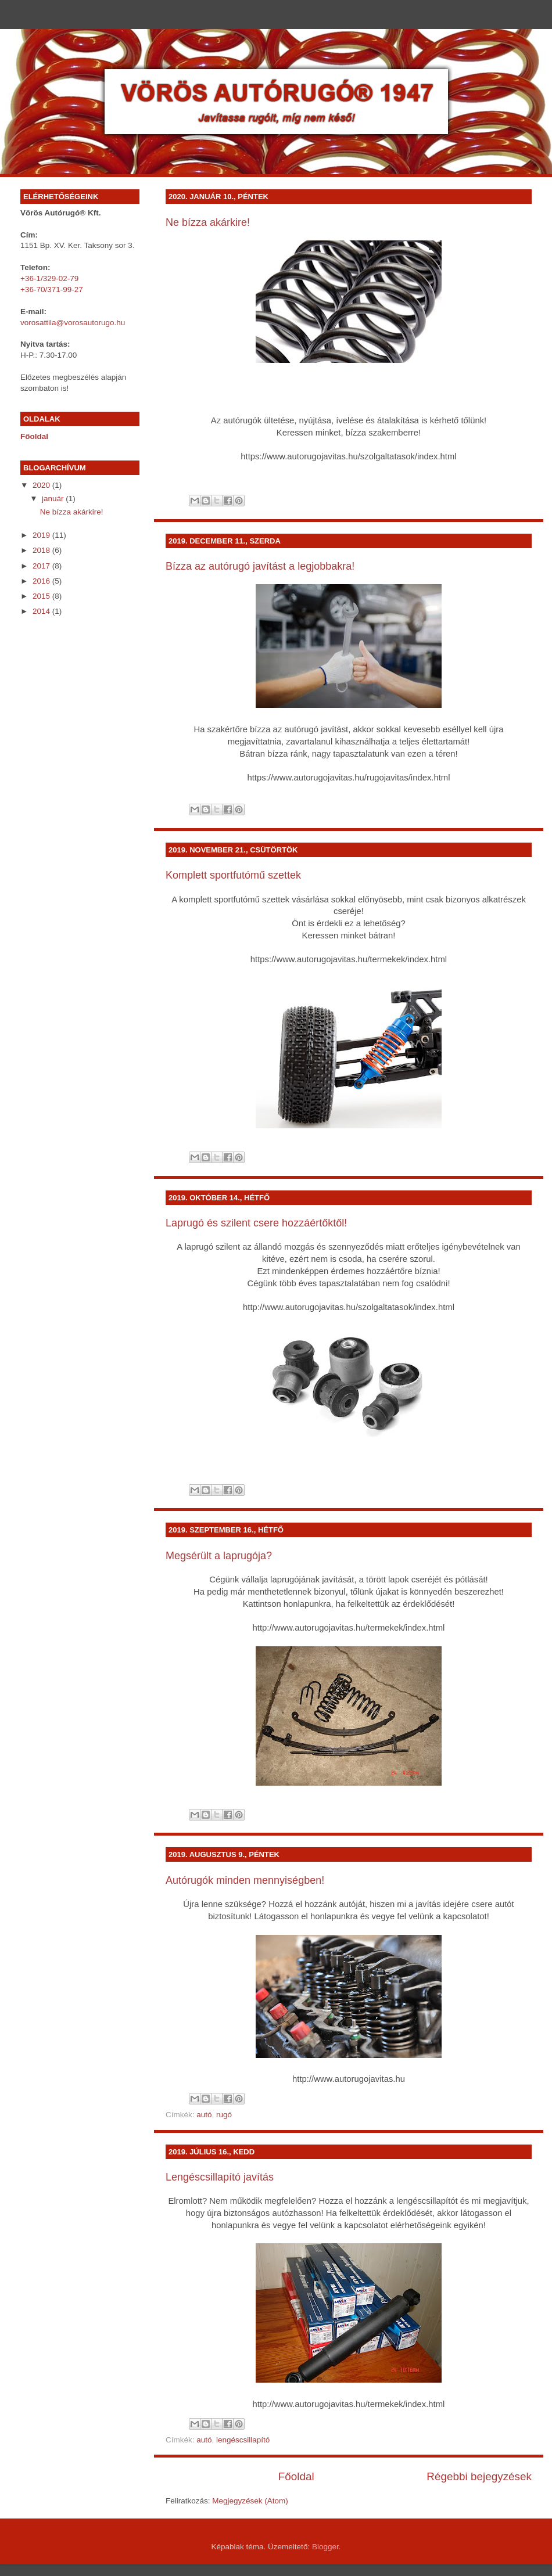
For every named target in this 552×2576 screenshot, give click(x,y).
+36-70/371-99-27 (51, 289)
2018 (42, 550)
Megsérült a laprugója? (219, 1556)
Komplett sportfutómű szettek (233, 875)
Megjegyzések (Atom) (250, 2500)
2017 (42, 566)
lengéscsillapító (243, 2439)
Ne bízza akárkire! (208, 222)
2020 (42, 485)
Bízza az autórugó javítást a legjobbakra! (260, 566)
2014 (42, 611)
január (54, 498)
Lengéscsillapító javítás (220, 2177)
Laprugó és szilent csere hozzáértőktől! (256, 1223)
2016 (42, 581)
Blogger (325, 2546)
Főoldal (296, 2476)
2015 (42, 596)
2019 (42, 535)
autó (204, 2114)
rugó (224, 2114)
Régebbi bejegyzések (479, 2476)
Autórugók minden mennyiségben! (245, 1880)
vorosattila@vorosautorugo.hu (72, 322)
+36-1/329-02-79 (49, 278)
